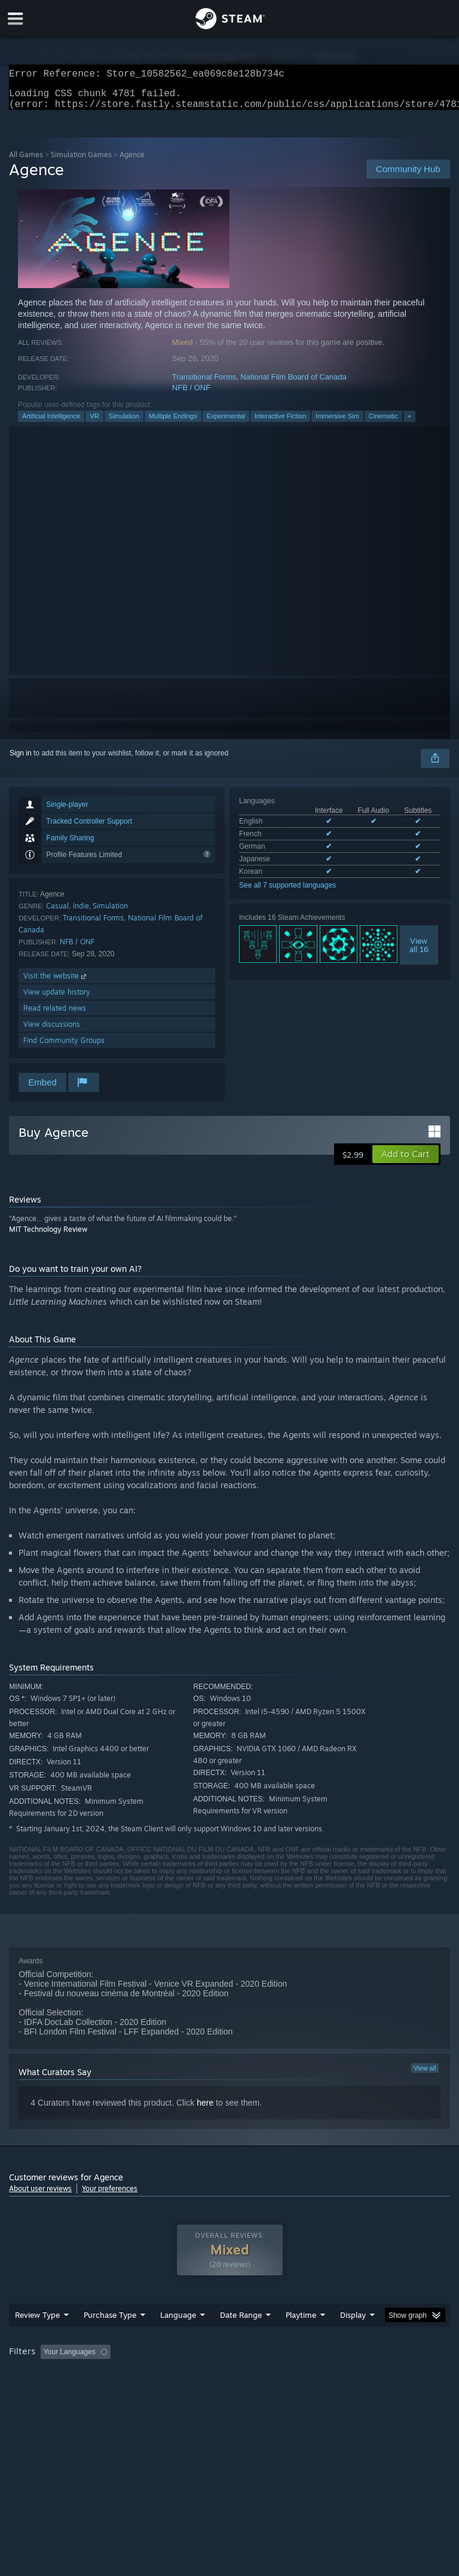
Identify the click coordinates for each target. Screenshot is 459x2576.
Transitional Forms (204, 384)
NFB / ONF (191, 394)
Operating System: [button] (41, 2392)
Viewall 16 (419, 952)
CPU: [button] (103, 2392)
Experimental (226, 423)
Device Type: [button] (195, 2392)
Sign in (21, 760)
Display (353, 2339)
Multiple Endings (173, 423)
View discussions (51, 1031)
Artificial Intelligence (51, 423)
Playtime (301, 2339)
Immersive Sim (337, 423)
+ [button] (409, 423)
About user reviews (40, 2195)
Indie (81, 912)
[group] (229, 2384)
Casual (57, 912)
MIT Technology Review (48, 1236)
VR (94, 423)
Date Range (241, 2339)
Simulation (124, 423)
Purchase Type (110, 2339)
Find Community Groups (64, 1047)
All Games (26, 161)
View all (425, 2075)
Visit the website (55, 982)
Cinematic (383, 423)
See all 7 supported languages (287, 892)
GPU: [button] (143, 2392)
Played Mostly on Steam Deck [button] (368, 2376)
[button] (405, 1161)
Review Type (37, 2339)
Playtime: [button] (282, 2376)
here (205, 2110)
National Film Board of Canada (293, 384)
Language (178, 2339)
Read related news (54, 1015)
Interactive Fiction (280, 423)
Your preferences (109, 2195)
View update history (56, 999)
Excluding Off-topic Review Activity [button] (190, 2376)
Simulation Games (81, 161)
